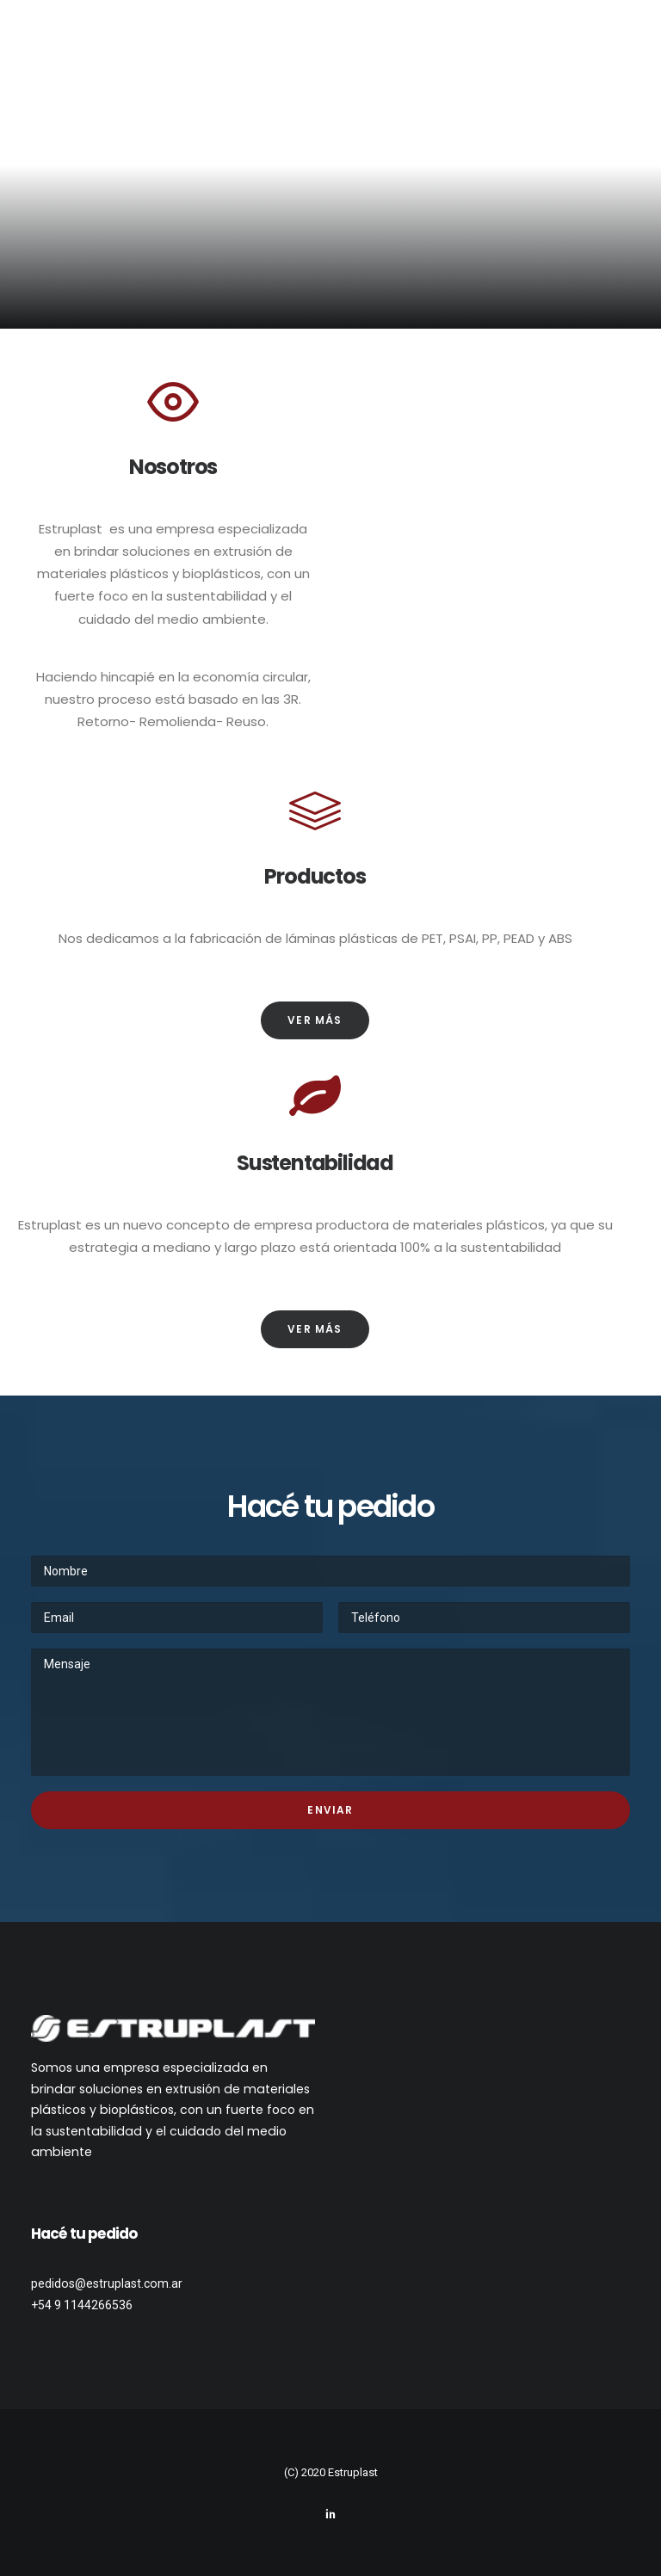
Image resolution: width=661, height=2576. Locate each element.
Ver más (314, 1020)
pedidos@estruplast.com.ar (106, 2283)
